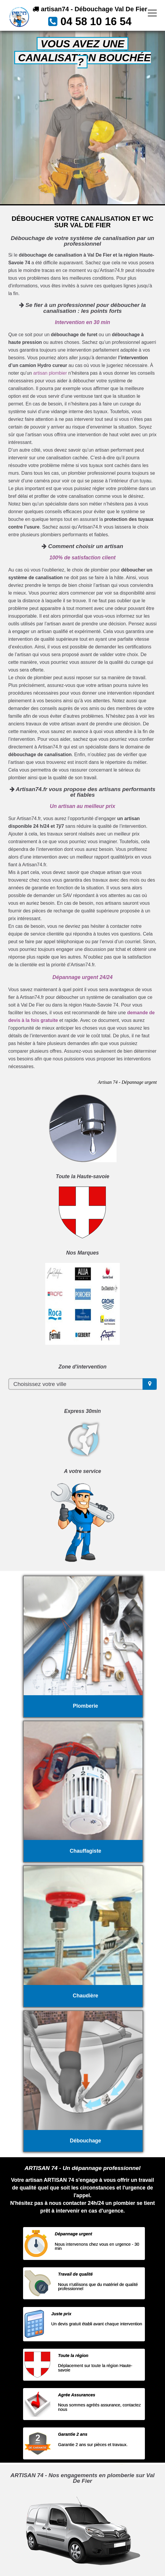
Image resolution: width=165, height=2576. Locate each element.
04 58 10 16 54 (96, 21)
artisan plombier (50, 373)
